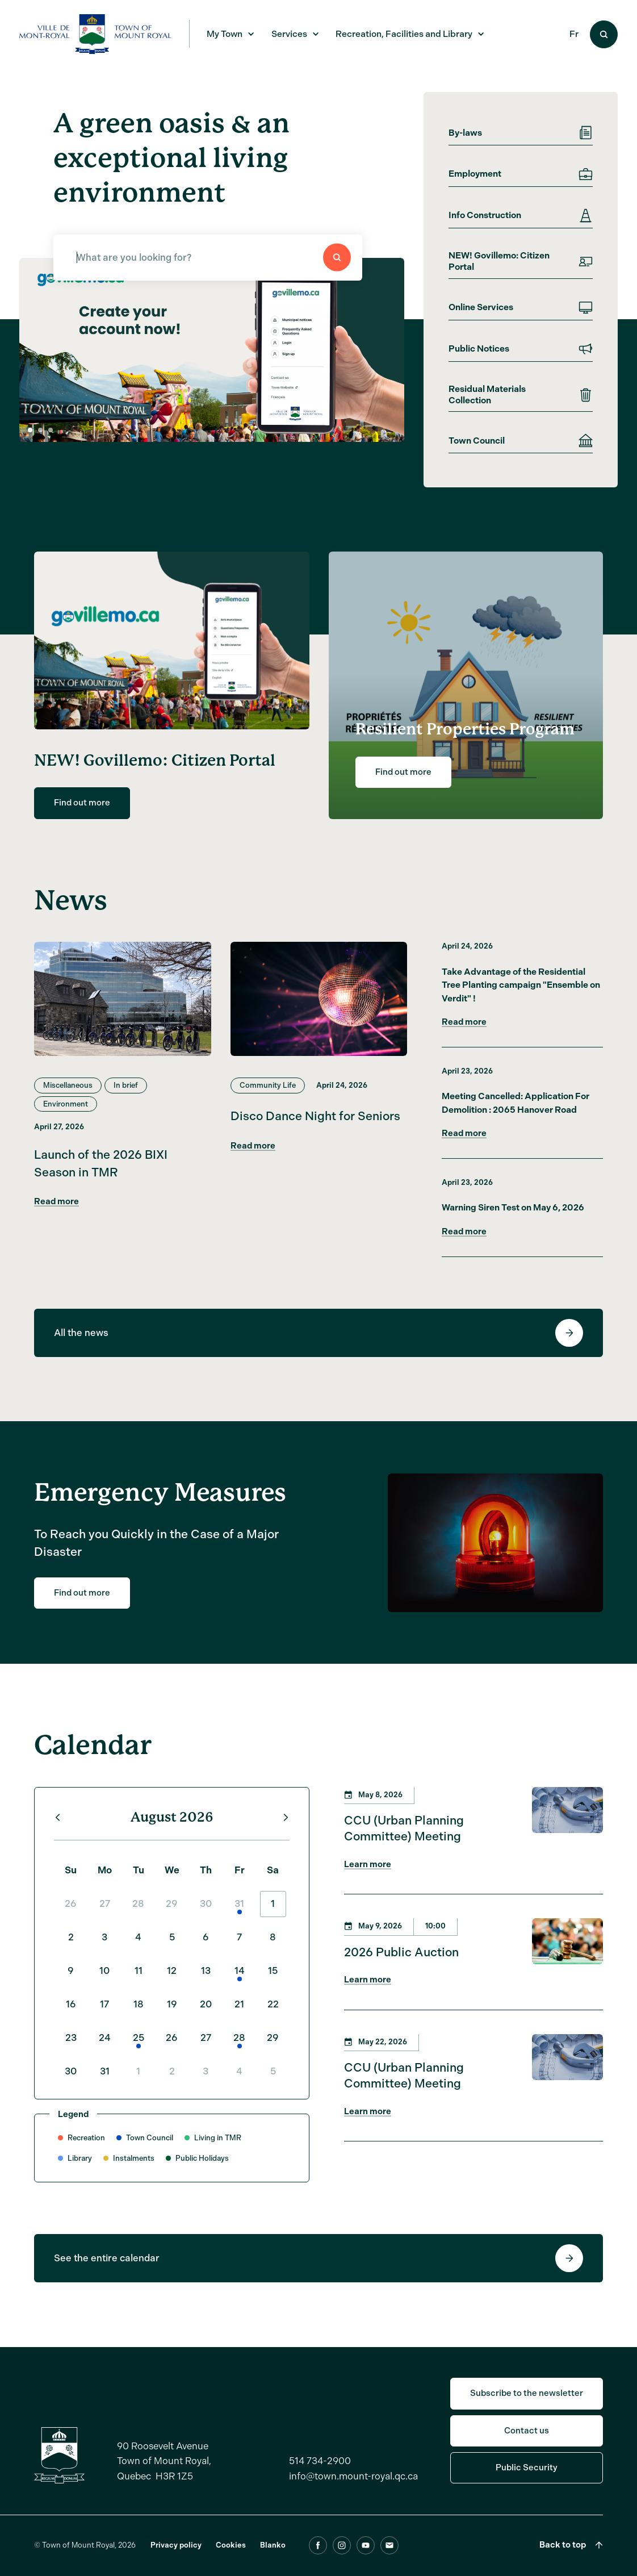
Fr (574, 34)
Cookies (231, 2558)
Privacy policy (176, 2558)
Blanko (273, 2558)
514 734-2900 (320, 2473)
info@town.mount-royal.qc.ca (353, 2489)
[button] (40, 430)
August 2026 (172, 1830)
